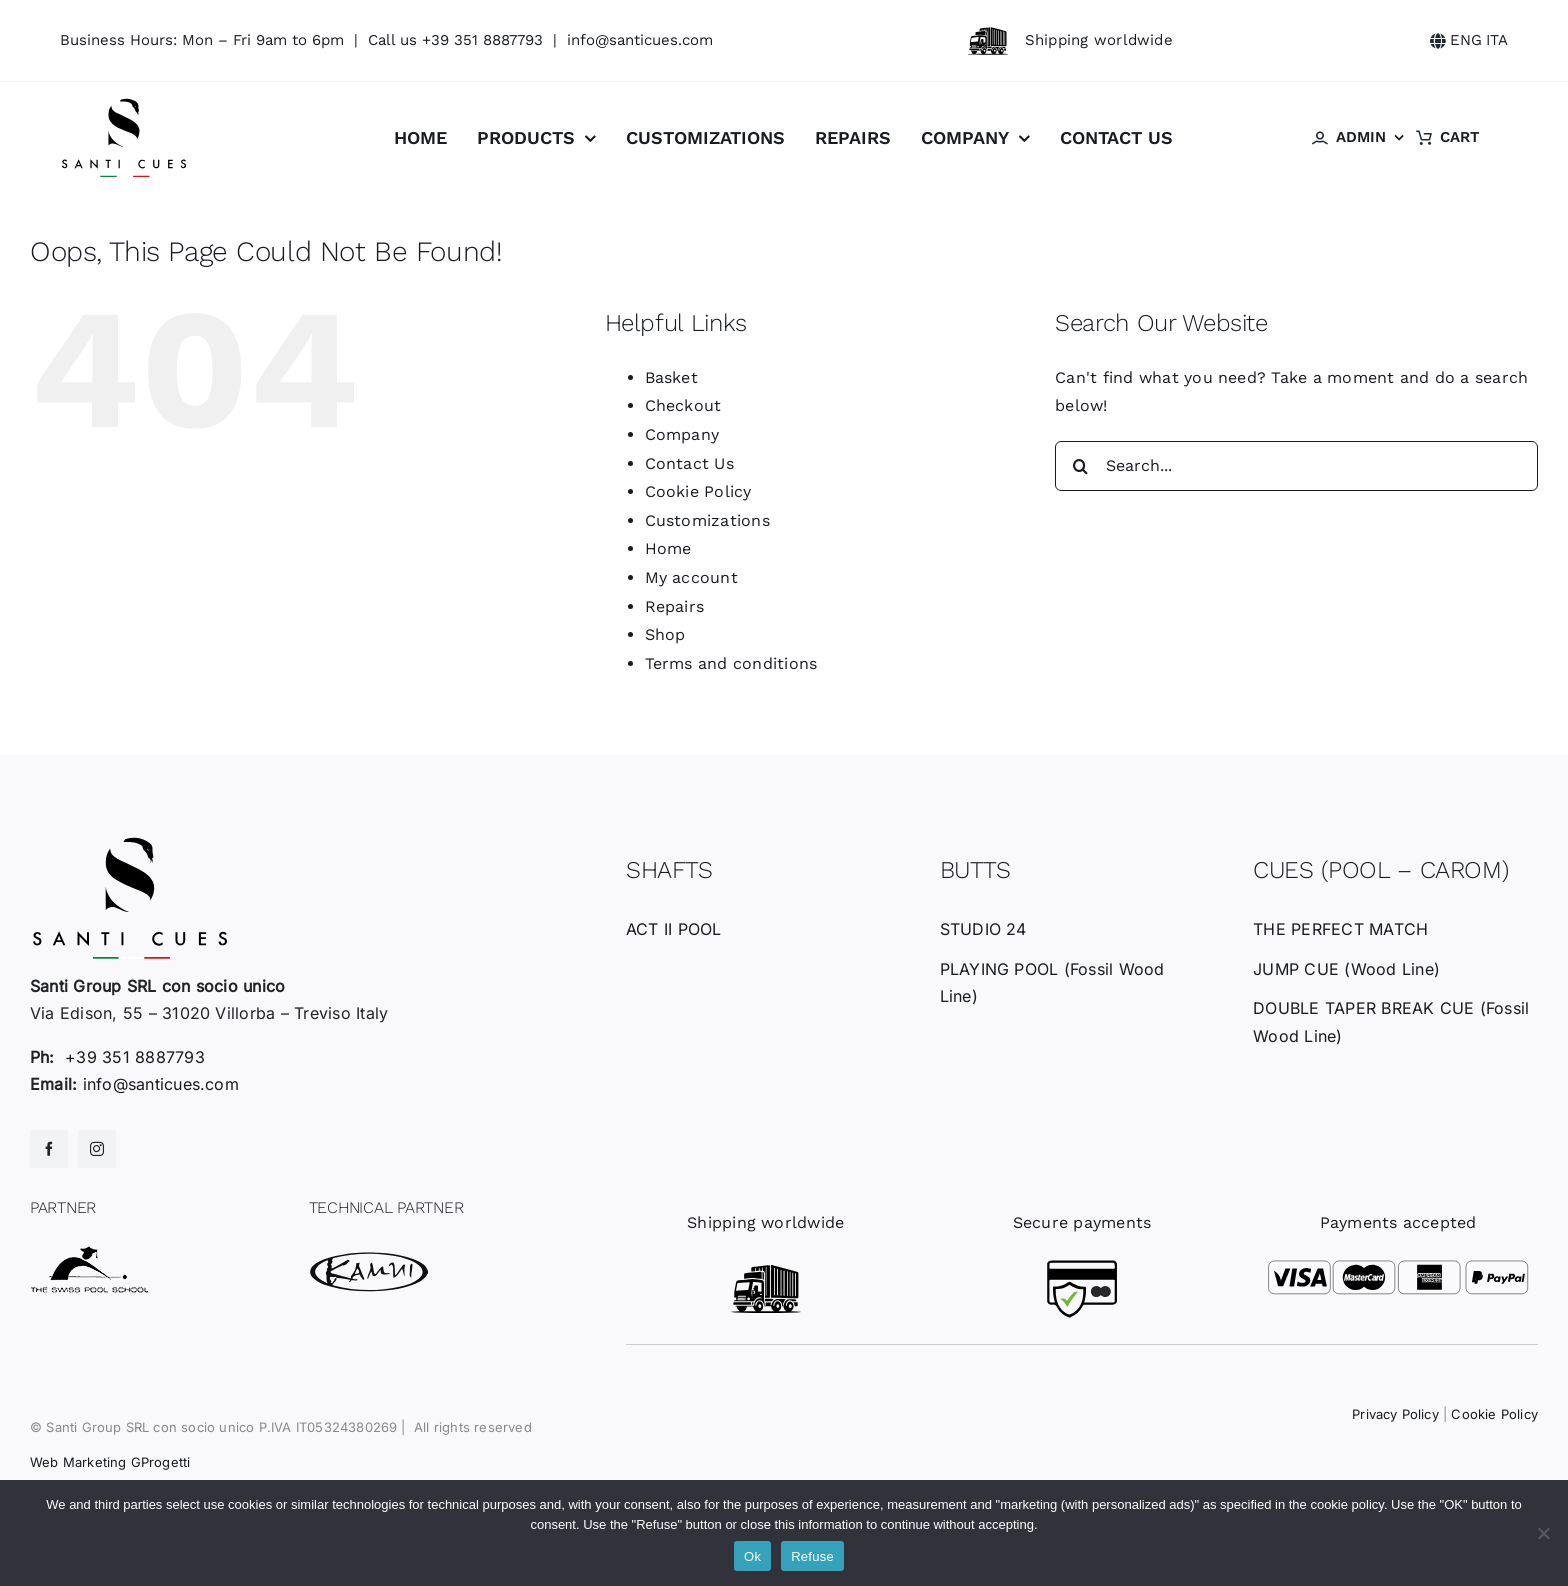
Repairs (675, 606)
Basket (671, 377)
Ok (752, 1556)
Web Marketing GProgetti (110, 1462)
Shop (665, 634)
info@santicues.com (640, 40)
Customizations (707, 520)
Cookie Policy (698, 491)
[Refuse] (1543, 1533)
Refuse (812, 1556)
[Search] (1080, 466)
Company (682, 434)
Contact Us (689, 463)
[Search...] (1296, 466)
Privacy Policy (1395, 1414)
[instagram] (97, 1149)
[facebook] (49, 1149)
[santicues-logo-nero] (124, 104)
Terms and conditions (731, 663)
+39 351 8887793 (482, 40)
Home (668, 548)
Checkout (683, 405)
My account (691, 577)
